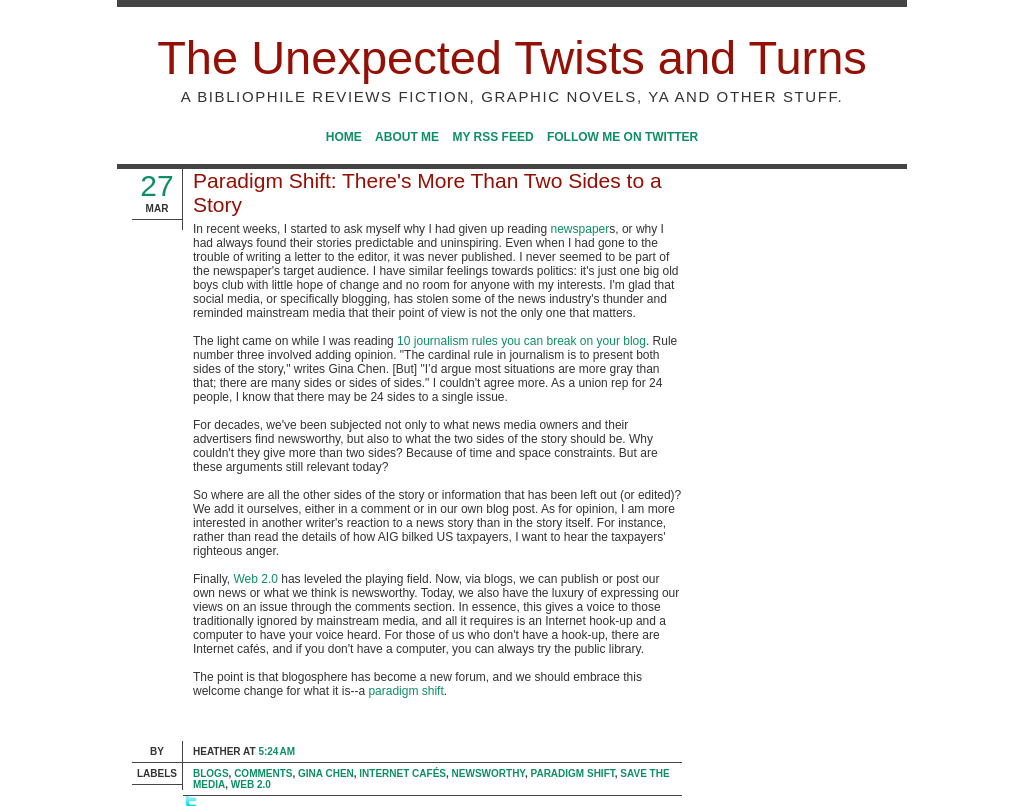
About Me (407, 137)
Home (344, 137)
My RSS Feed (492, 137)
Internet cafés (402, 773)
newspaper (580, 229)
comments (263, 773)
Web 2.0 (255, 579)
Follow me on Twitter (622, 137)
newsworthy (488, 773)
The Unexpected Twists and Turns (512, 57)
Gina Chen (326, 773)
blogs (211, 773)
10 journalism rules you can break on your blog (521, 341)
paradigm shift (405, 691)
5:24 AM (276, 751)
